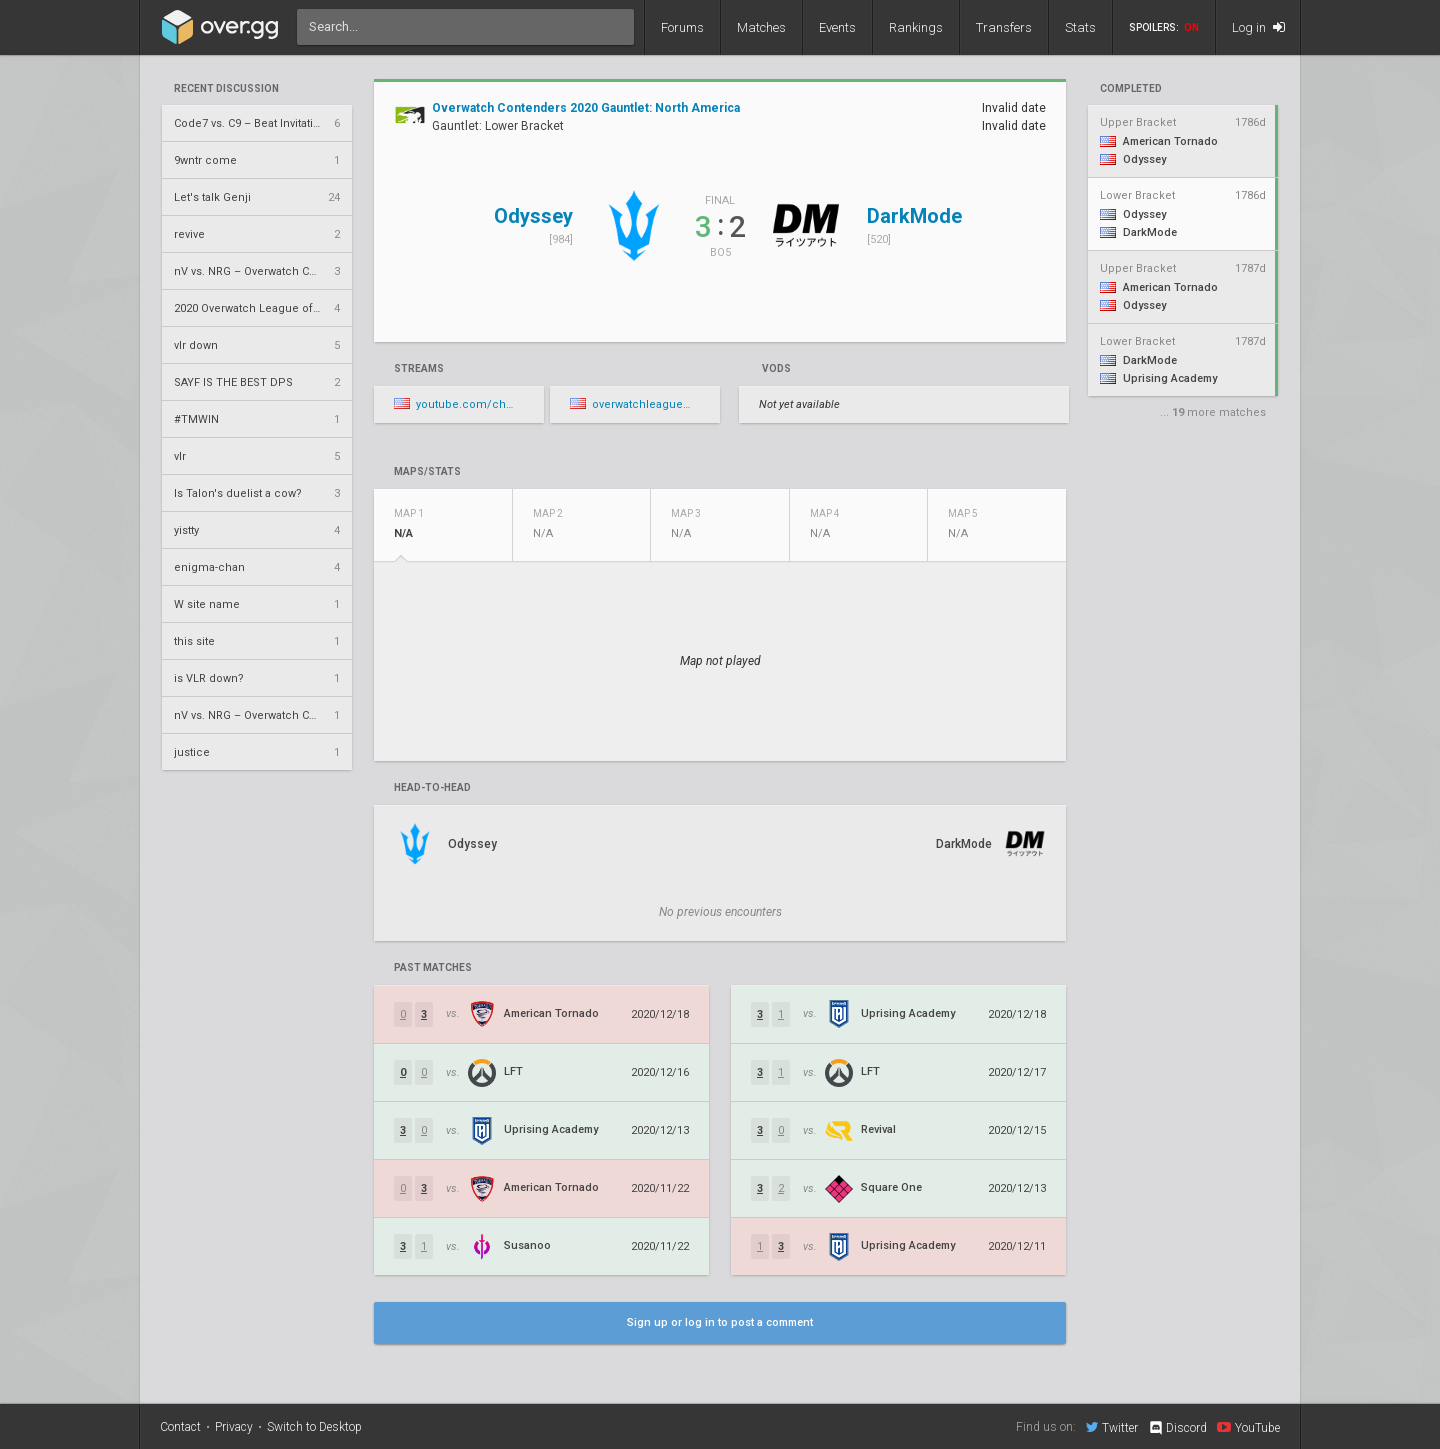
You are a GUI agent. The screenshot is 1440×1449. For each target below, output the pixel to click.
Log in (1258, 27)
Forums (682, 27)
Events (837, 27)
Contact (180, 1427)
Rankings (916, 27)
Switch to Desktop (314, 1427)
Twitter (1112, 1427)
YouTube (1248, 1427)
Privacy (234, 1427)
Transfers (1004, 27)
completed (1131, 89)
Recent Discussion (226, 89)
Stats (1080, 27)
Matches (761, 27)
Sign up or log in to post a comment (720, 1322)
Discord (1177, 1428)
